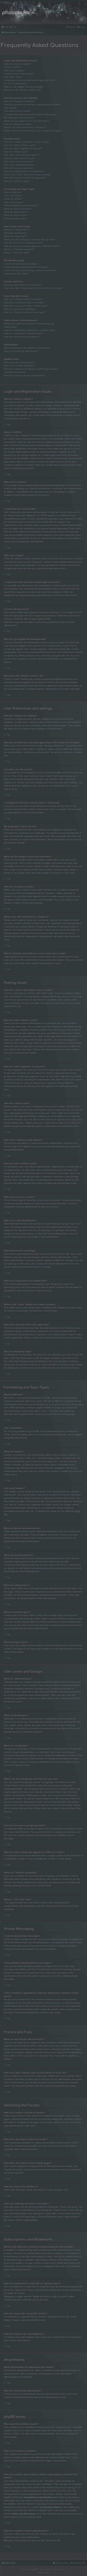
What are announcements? (18, 208)
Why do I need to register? (17, 64)
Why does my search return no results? (24, 302)
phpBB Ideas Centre (68, 2457)
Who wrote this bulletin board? (19, 362)
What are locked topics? (16, 215)
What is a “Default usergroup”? (20, 249)
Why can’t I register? (14, 70)
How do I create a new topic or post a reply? (26, 142)
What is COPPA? (13, 67)
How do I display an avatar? (18, 124)
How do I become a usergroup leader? (23, 242)
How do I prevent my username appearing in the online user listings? (32, 106)
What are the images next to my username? (26, 121)
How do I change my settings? (19, 101)
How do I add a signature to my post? (23, 148)
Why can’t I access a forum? (18, 161)
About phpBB (68, 2433)
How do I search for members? (20, 309)
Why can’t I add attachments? (19, 165)
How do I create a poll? (16, 151)
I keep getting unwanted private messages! (26, 267)
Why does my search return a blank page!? (26, 305)
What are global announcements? (21, 205)
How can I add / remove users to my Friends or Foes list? (33, 288)
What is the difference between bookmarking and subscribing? (29, 325)
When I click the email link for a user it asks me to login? (33, 130)
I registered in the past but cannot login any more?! (30, 80)
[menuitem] (5, 27)
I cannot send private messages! (20, 264)
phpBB (11, 842)
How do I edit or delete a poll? (19, 158)
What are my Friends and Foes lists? (23, 285)
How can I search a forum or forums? (23, 299)
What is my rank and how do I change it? (25, 127)
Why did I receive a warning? (19, 168)
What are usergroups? (15, 236)
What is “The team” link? (16, 252)
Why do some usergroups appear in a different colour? (32, 246)
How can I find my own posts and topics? (25, 312)
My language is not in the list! (19, 117)
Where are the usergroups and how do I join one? (29, 239)
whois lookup (67, 2487)
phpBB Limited (11, 2430)
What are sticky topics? (16, 212)
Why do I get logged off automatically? (23, 87)
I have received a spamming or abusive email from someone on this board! (30, 272)
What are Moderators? (15, 233)
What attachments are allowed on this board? (27, 348)
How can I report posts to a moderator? (24, 171)
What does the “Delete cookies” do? (22, 90)
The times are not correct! (17, 111)
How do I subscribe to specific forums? (24, 333)
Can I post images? (14, 202)
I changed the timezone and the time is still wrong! (29, 114)
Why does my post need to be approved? (25, 178)
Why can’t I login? (13, 77)
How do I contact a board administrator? (24, 375)
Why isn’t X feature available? (19, 365)
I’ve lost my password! (15, 83)
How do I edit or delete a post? (19, 145)
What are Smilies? (13, 199)
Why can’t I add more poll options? (22, 155)
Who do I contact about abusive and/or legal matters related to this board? (31, 371)
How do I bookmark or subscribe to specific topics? (30, 330)
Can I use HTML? (13, 195)
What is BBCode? (13, 192)
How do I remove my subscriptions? (22, 336)
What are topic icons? (15, 218)
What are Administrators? (17, 229)
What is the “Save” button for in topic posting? (27, 174)
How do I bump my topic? (17, 181)
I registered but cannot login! (18, 73)
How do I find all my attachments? (21, 351)
